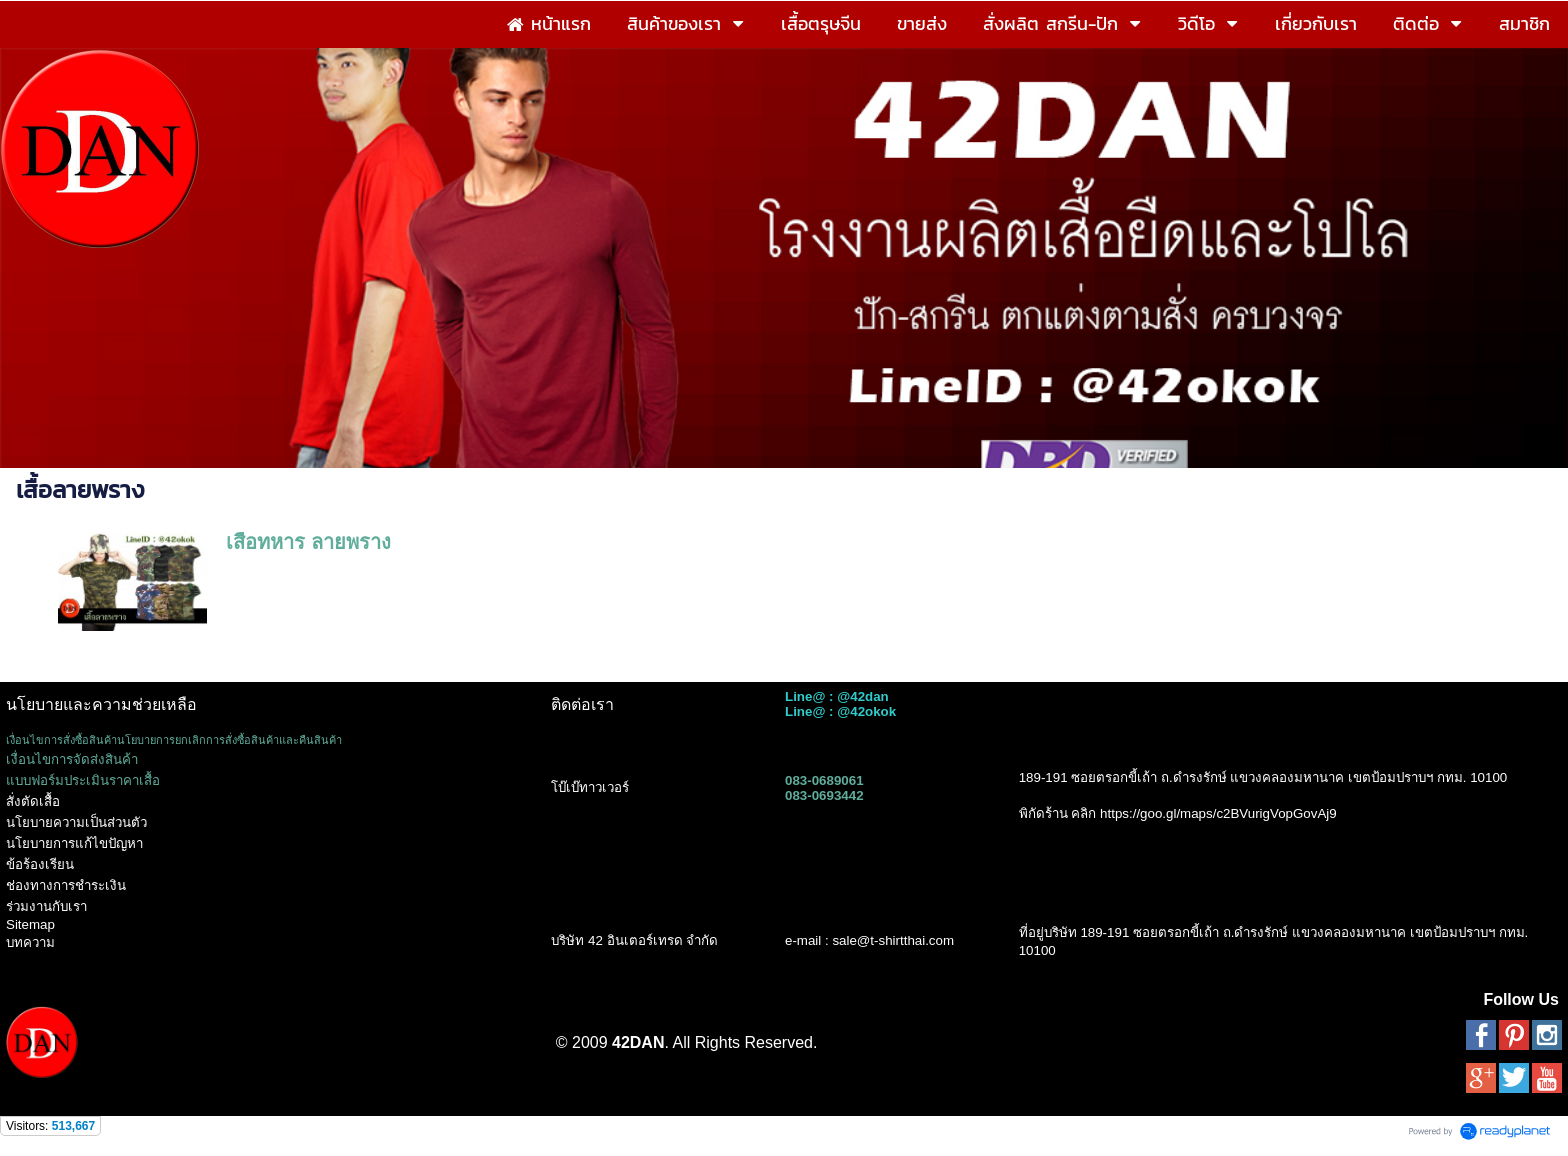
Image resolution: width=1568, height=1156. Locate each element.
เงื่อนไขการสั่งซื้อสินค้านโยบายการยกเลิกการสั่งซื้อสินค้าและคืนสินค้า (174, 740)
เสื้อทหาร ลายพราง (308, 542)
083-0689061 (824, 780)
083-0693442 (824, 795)
